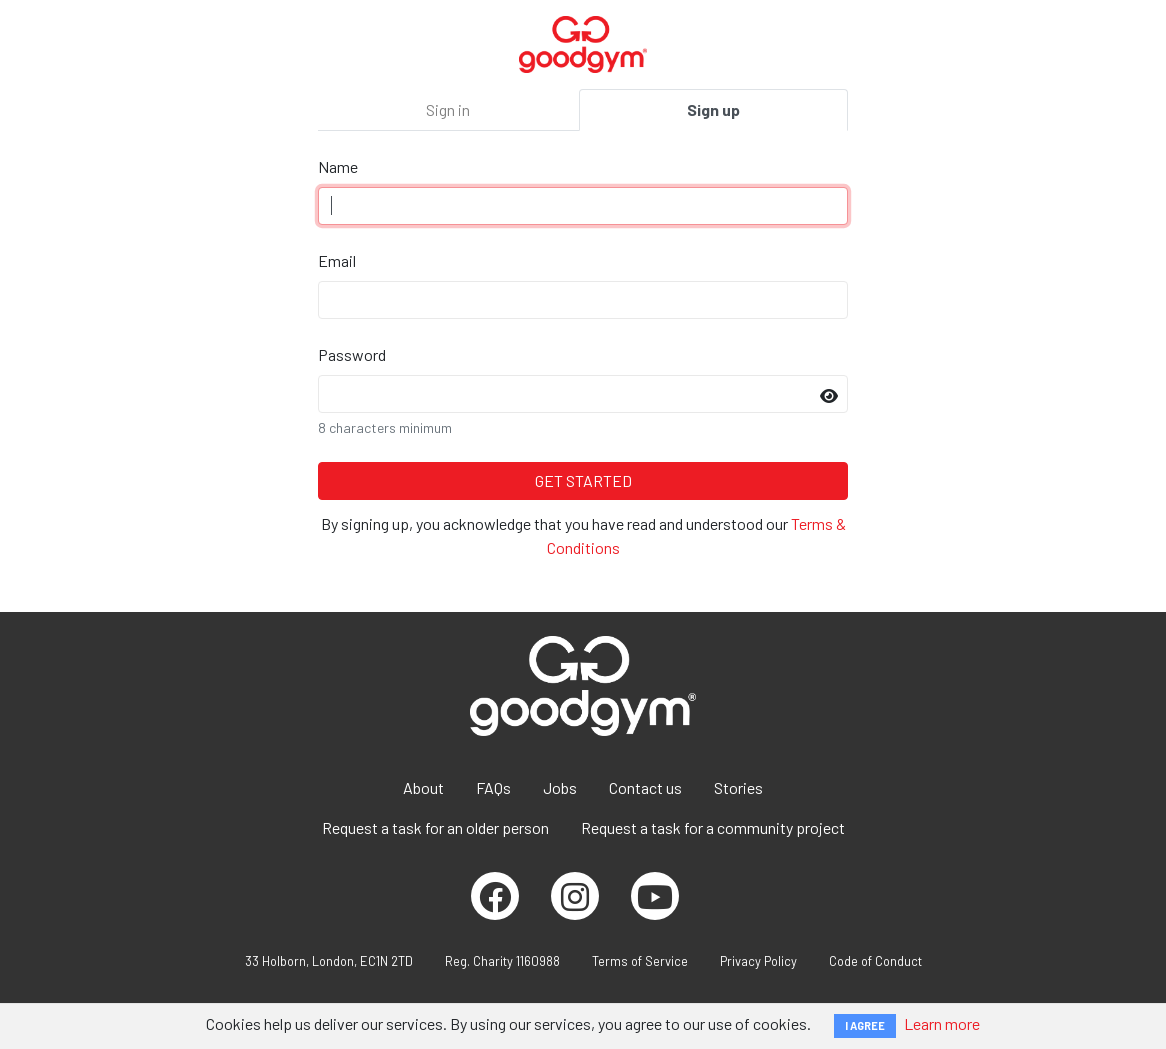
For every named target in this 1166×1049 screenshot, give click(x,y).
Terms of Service (640, 961)
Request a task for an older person (435, 827)
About (423, 787)
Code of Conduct (875, 961)
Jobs (560, 787)
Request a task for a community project (713, 827)
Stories (738, 787)
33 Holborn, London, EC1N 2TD (329, 961)
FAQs (493, 787)
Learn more (942, 1023)
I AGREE (865, 1025)
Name (338, 166)
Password (352, 354)
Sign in (448, 109)
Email (337, 260)
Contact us (645, 787)
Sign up (713, 109)
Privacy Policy (758, 961)
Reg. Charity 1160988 (502, 961)
